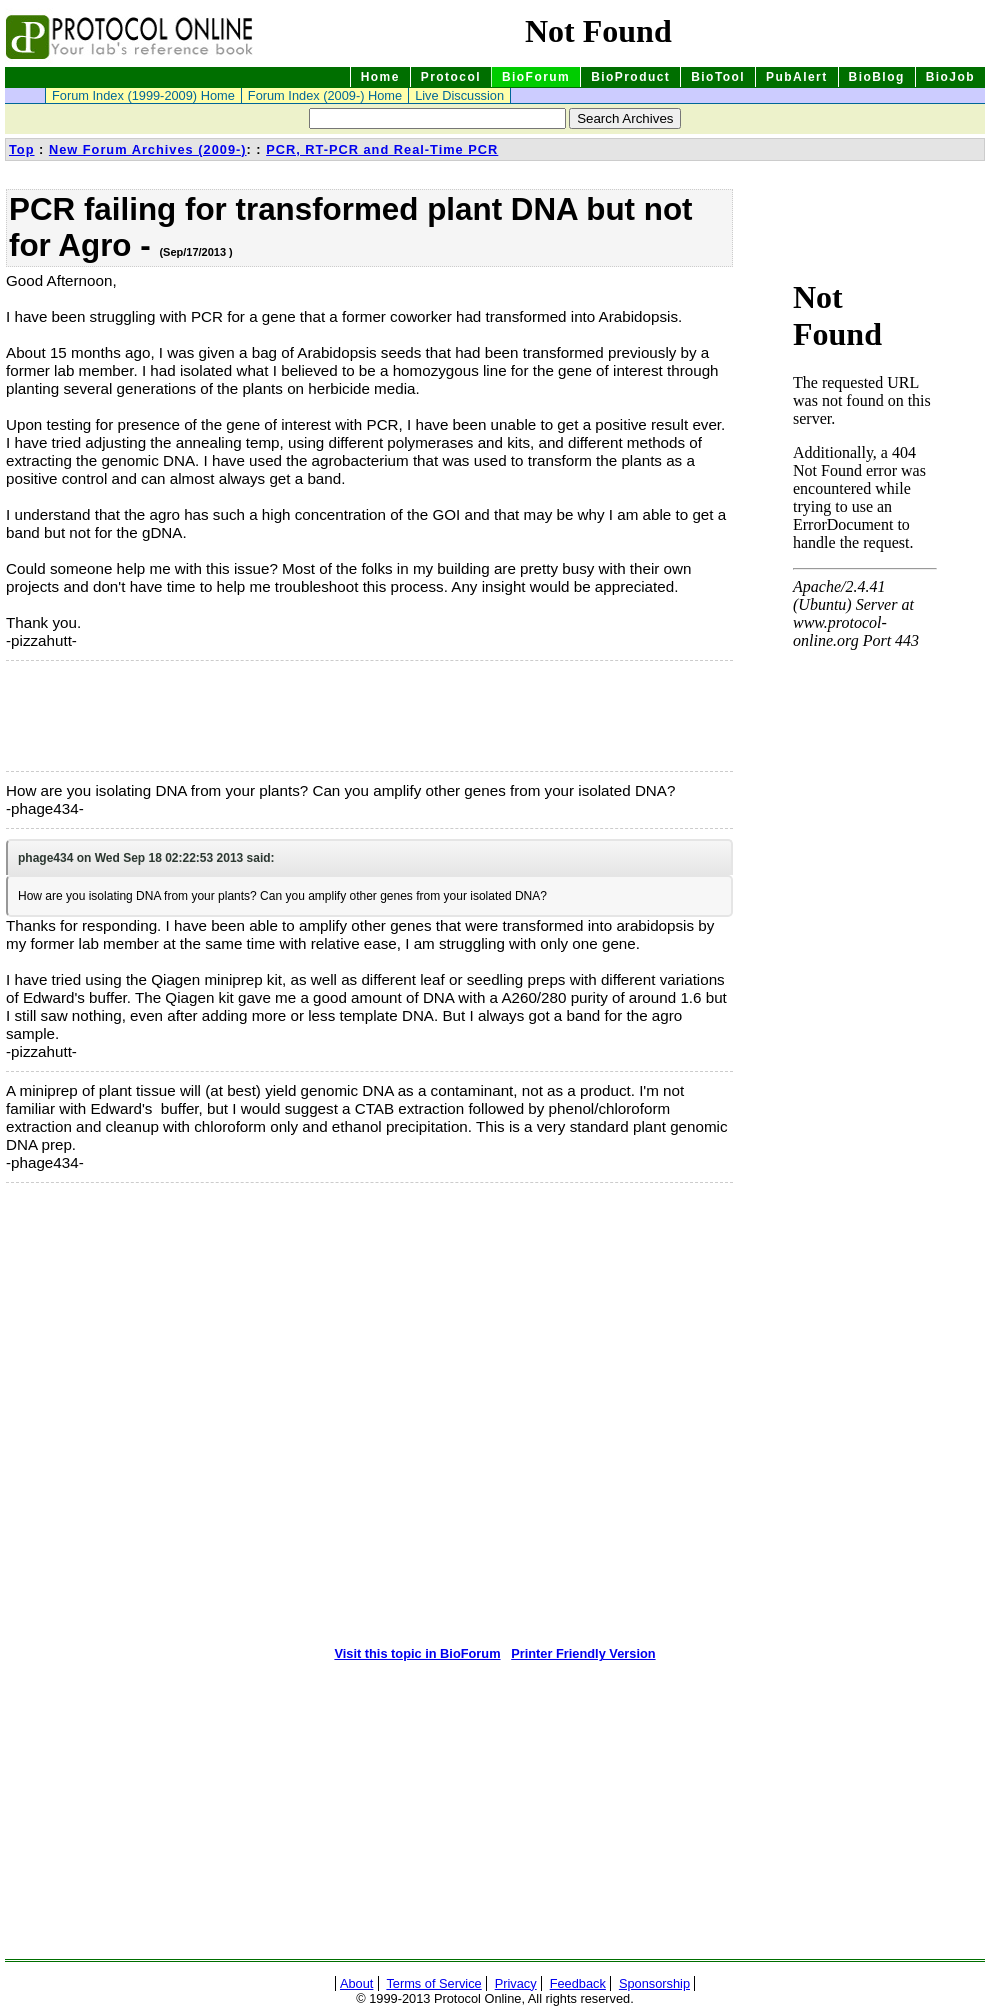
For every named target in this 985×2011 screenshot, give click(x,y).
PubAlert (797, 77)
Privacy (516, 1983)
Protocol (451, 77)
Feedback (578, 1983)
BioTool (718, 77)
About (356, 1983)
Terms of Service (433, 1983)
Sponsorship (654, 1983)
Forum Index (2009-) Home (325, 95)
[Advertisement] (106, 716)
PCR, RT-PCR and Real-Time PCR (382, 149)
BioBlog (877, 77)
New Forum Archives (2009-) (148, 149)
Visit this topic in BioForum (417, 1653)
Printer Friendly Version (583, 1653)
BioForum (536, 77)
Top (22, 149)
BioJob (950, 77)
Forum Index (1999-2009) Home (143, 95)
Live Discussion (459, 95)
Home (380, 77)
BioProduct (630, 77)
